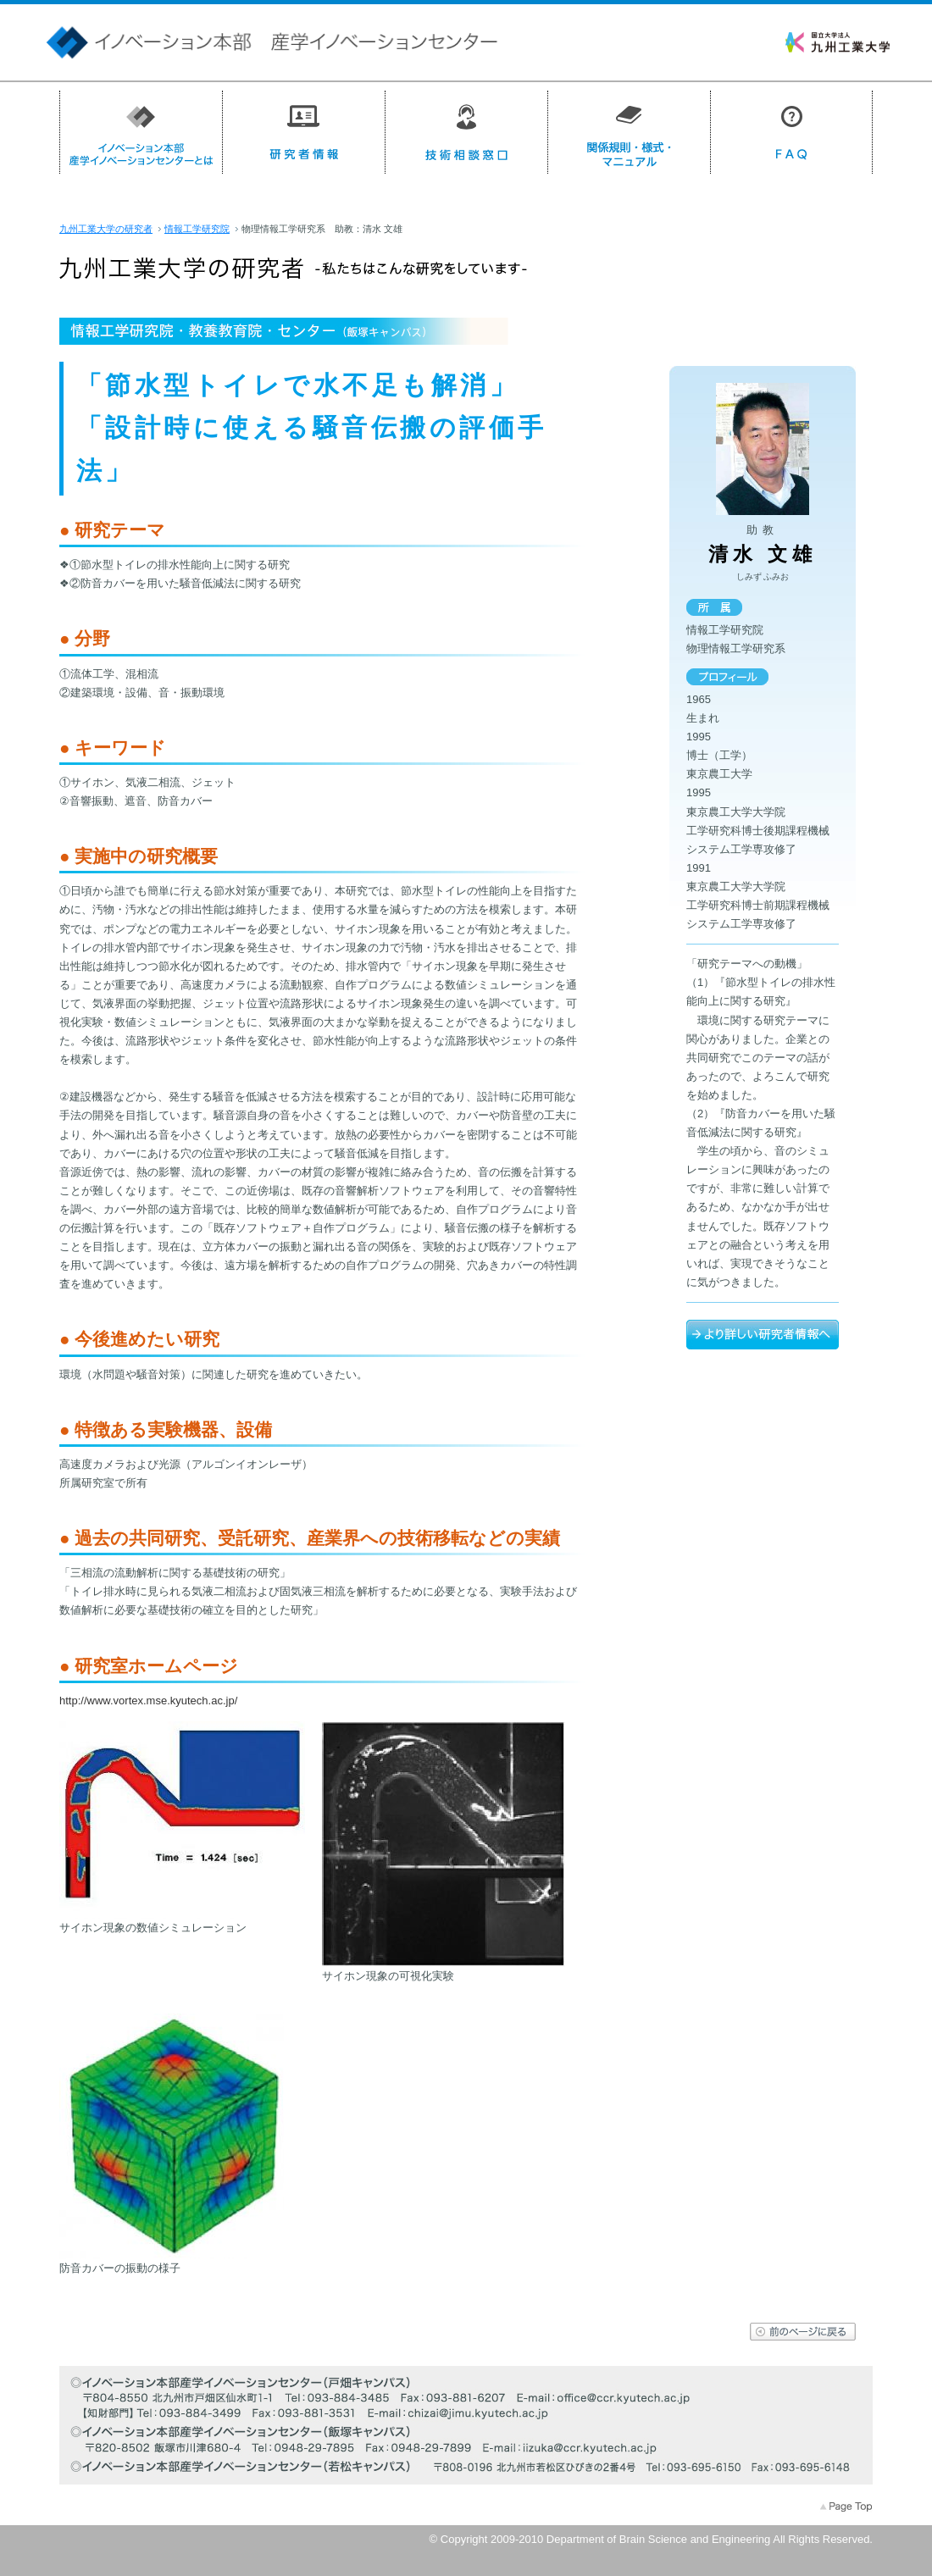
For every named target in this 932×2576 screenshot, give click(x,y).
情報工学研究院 (197, 229)
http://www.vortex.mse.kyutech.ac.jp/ (148, 1700)
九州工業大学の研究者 (106, 229)
